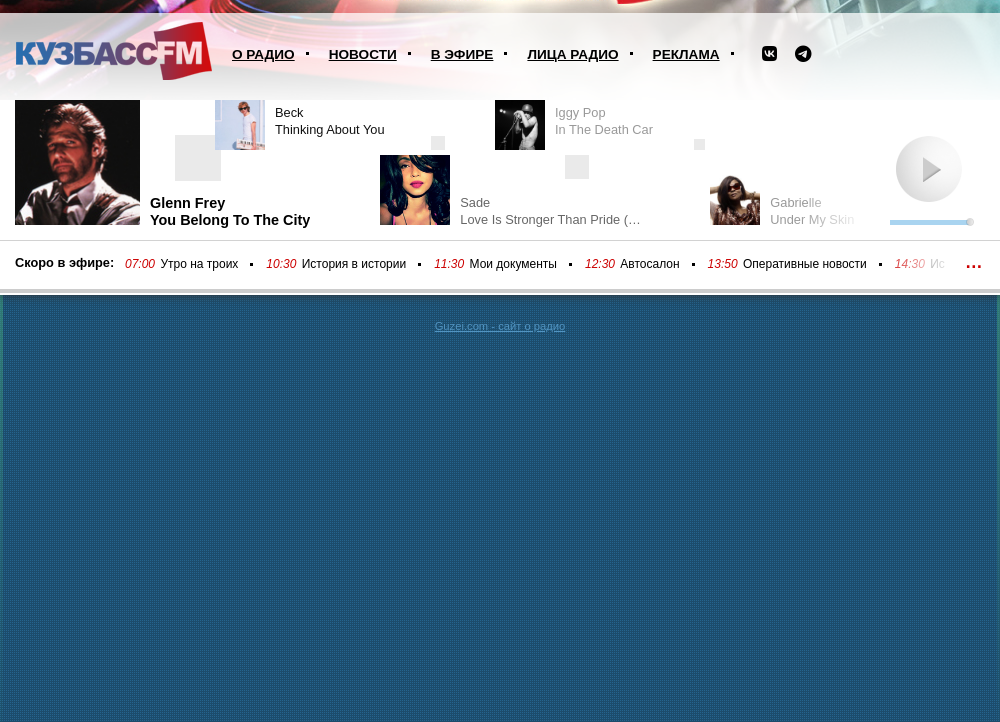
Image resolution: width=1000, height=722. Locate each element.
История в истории (354, 264)
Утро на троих (199, 264)
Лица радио (572, 54)
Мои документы (513, 264)
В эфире (462, 54)
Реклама (686, 54)
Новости (363, 54)
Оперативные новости (805, 264)
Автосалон (649, 264)
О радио (263, 54)
